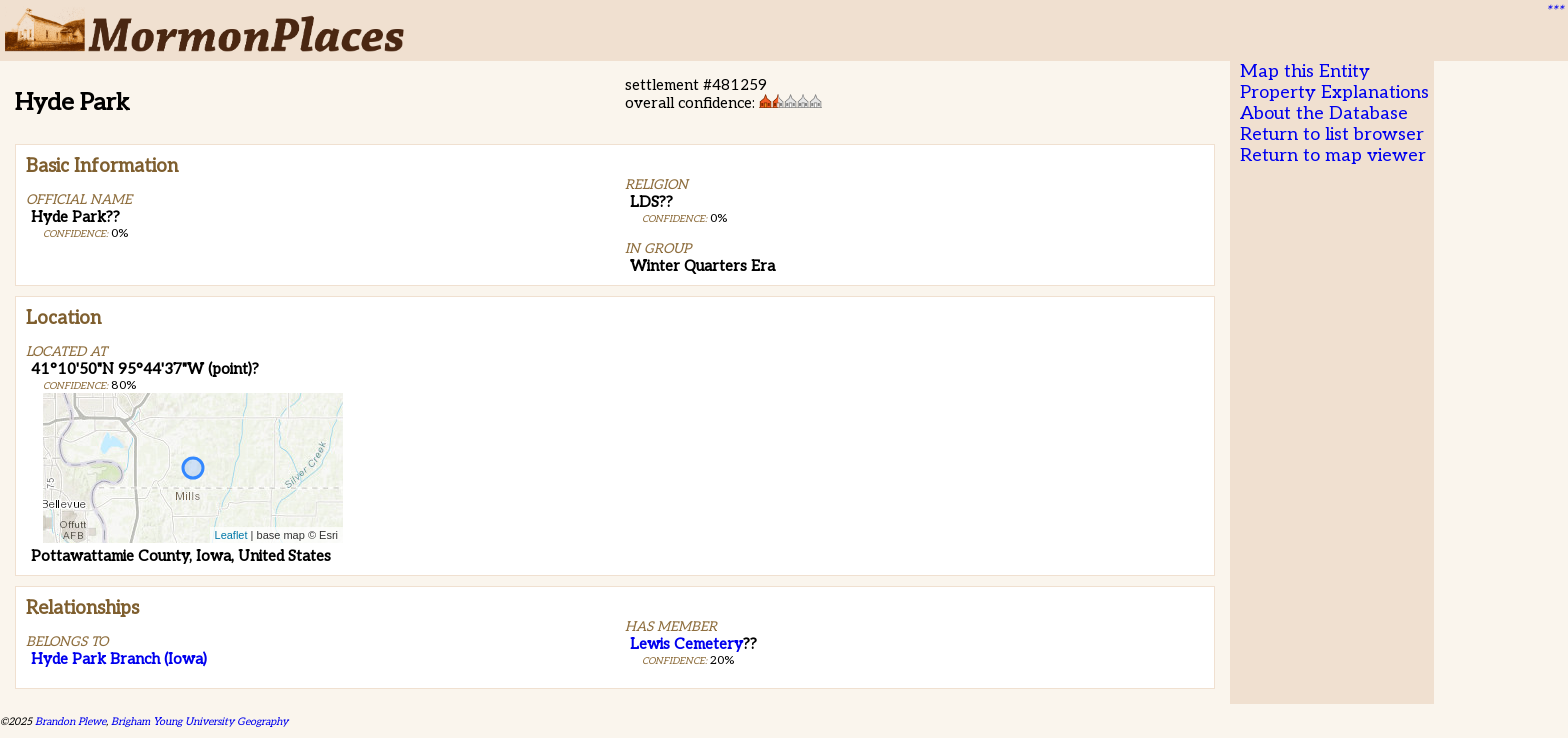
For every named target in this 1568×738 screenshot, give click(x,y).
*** (1554, 11)
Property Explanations (1334, 92)
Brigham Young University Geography (199, 721)
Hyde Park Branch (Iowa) (119, 659)
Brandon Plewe (70, 721)
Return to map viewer (1333, 155)
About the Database (1324, 113)
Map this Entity (1305, 71)
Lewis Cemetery (686, 644)
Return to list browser (1332, 134)
